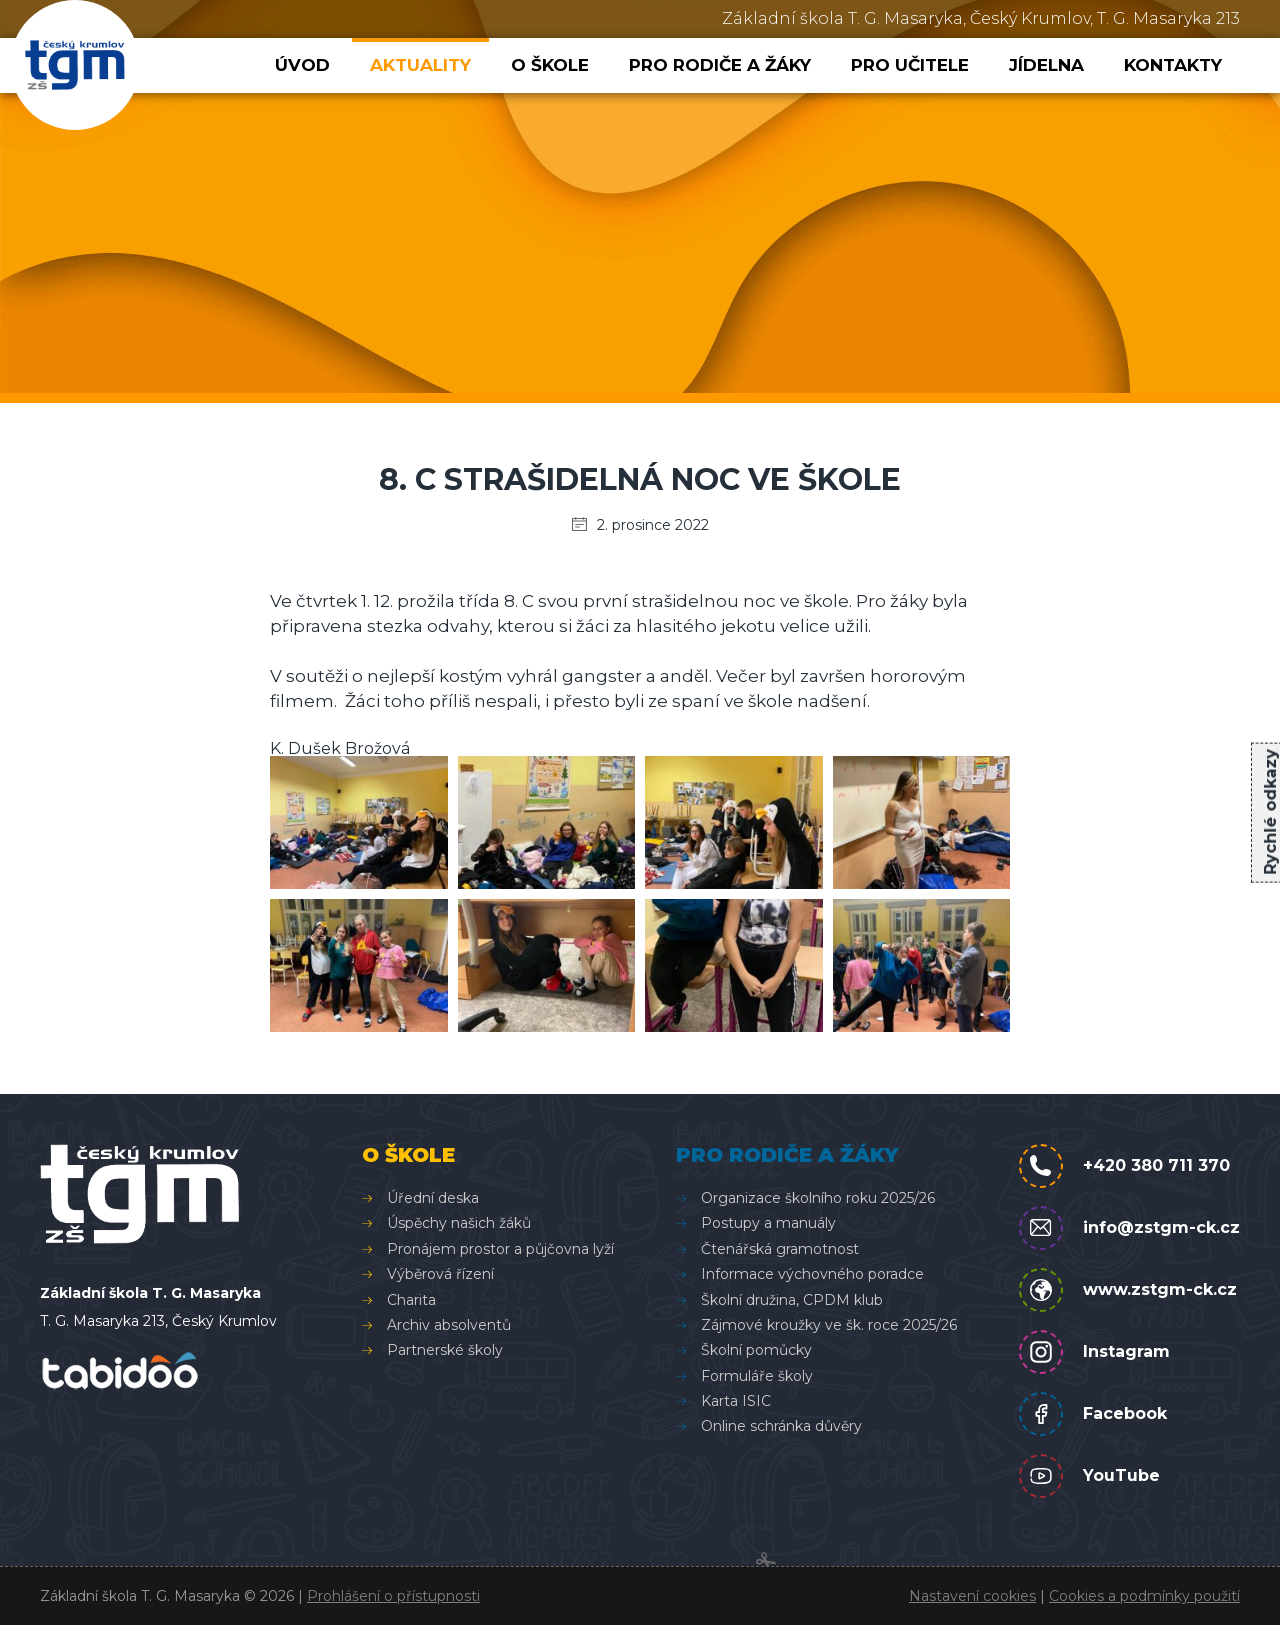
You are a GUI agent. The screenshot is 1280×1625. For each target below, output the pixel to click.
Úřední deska (433, 1198)
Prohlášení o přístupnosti (393, 1596)
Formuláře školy (757, 1376)
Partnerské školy (445, 1350)
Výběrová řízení (440, 1274)
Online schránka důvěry (781, 1426)
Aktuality (420, 65)
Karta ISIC (736, 1401)
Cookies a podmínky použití (1144, 1596)
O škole (550, 65)
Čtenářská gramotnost (780, 1249)
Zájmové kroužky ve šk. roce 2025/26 (829, 1325)
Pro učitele (910, 65)
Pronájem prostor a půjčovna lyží (500, 1249)
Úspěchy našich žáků (459, 1223)
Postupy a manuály (768, 1223)
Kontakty (1173, 65)
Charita (411, 1300)
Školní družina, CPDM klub (792, 1300)
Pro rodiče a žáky (720, 65)
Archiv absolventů (449, 1325)
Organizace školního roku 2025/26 (818, 1198)
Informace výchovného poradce (812, 1274)
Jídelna (1046, 65)
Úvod (302, 65)
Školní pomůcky (756, 1350)
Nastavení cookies (972, 1596)
